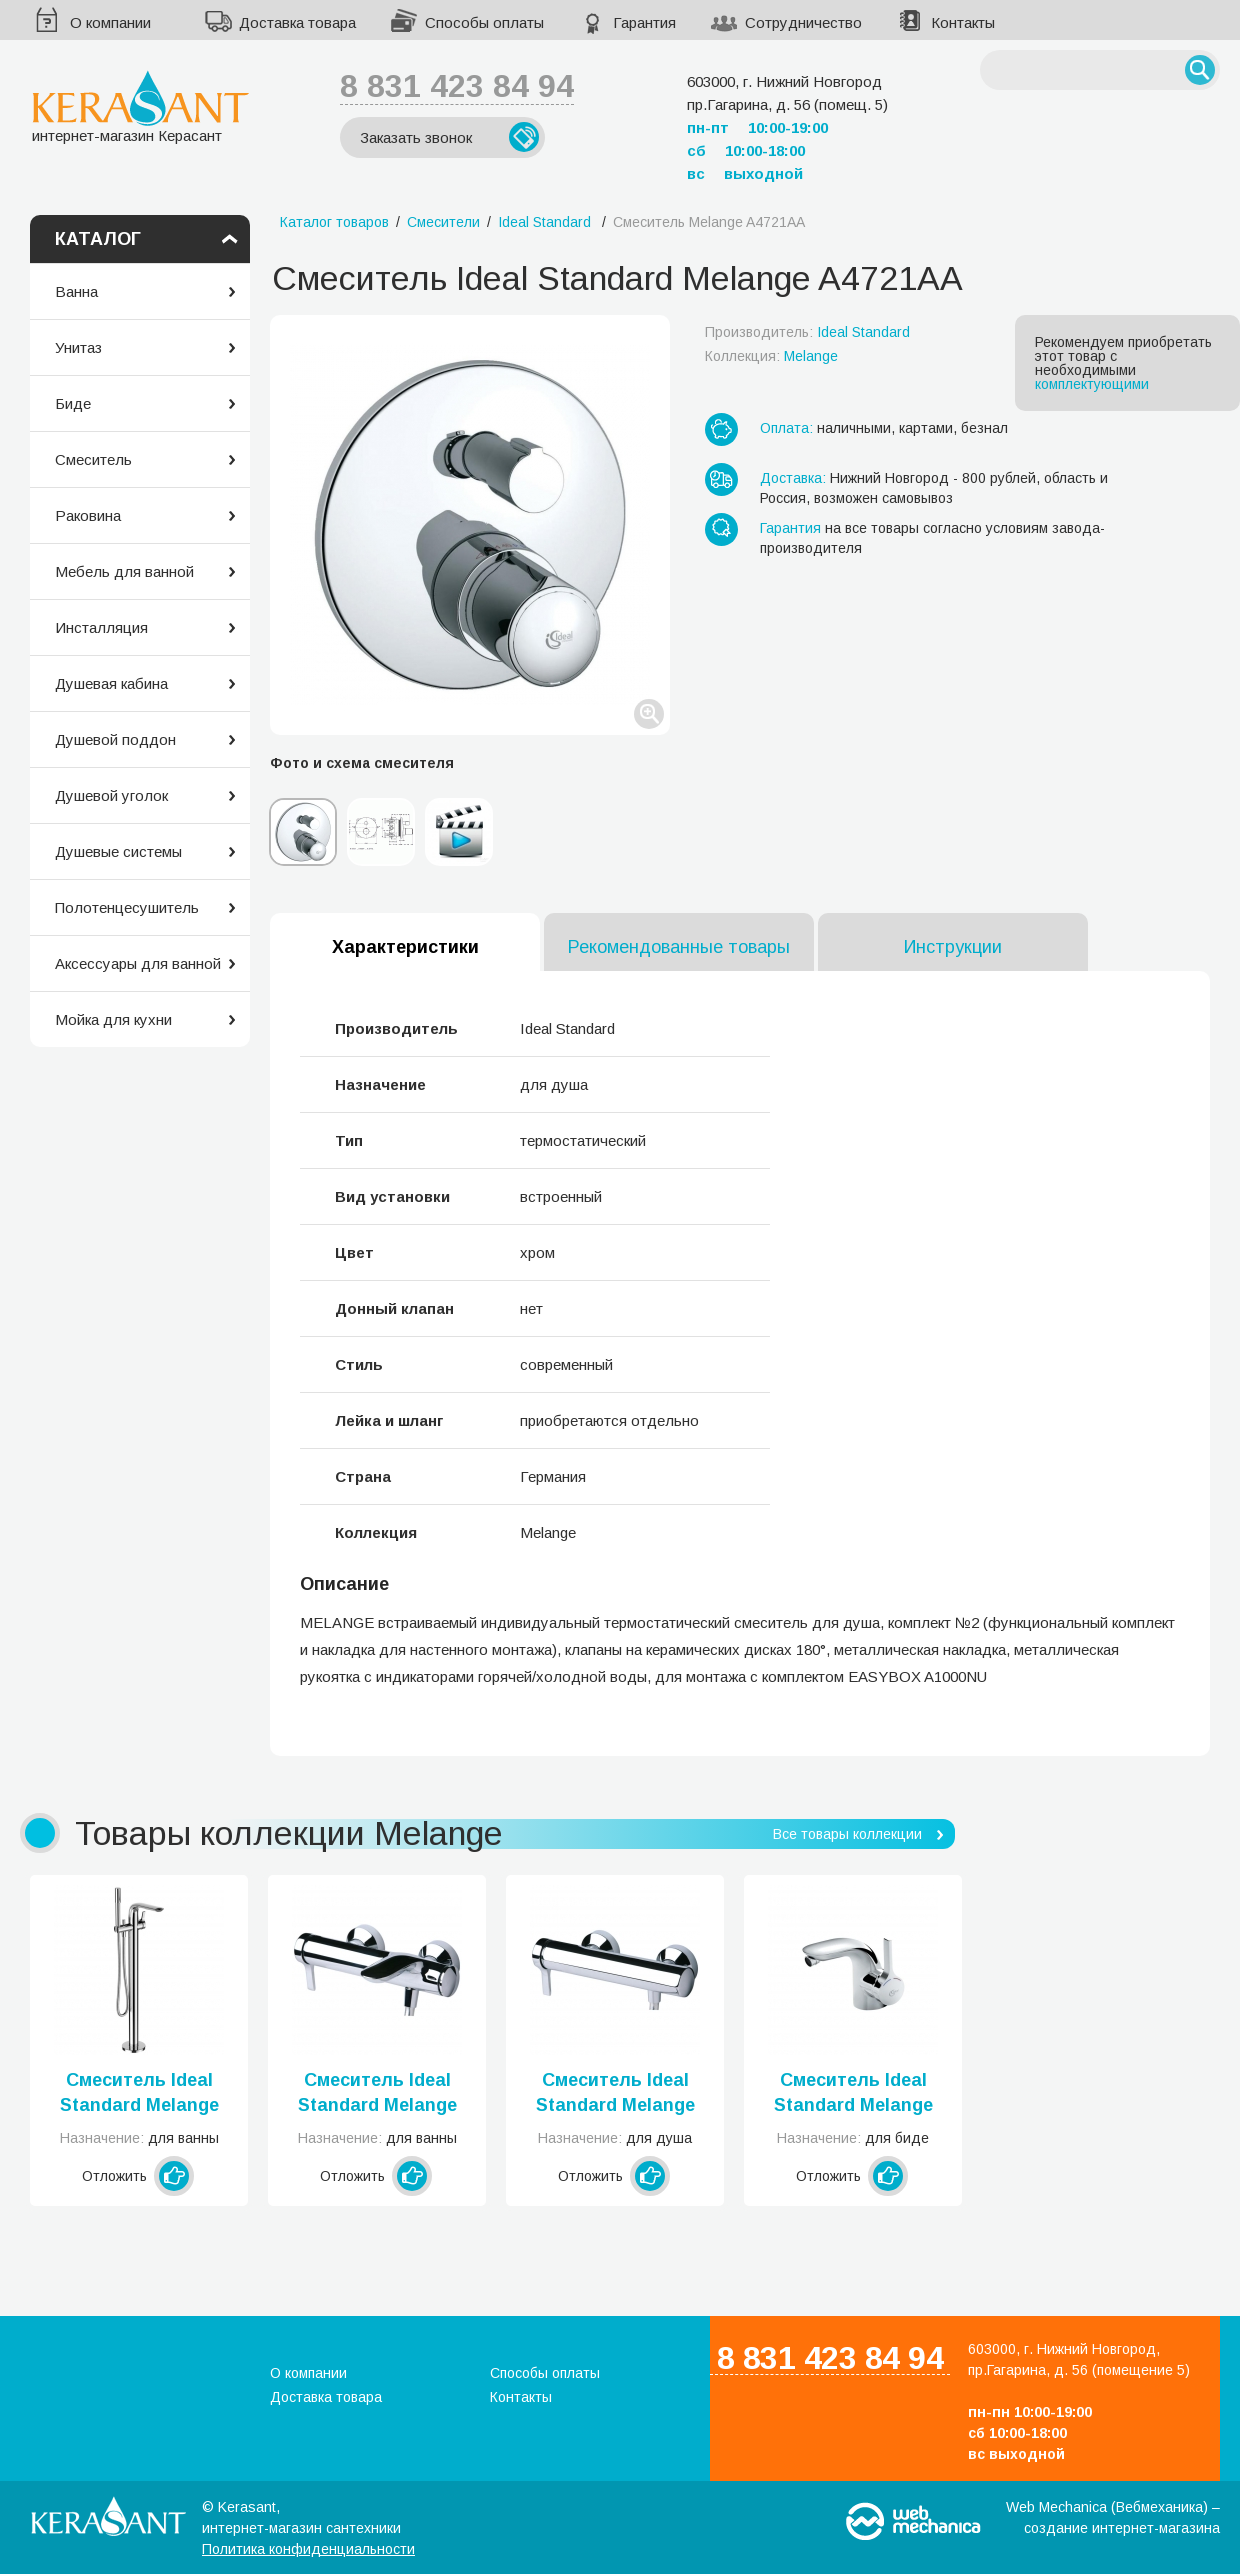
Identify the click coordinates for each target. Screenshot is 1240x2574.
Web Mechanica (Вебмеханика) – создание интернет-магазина (1113, 2517)
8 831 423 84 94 (457, 86)
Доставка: (793, 478)
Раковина (88, 515)
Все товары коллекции (847, 1834)
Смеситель (93, 459)
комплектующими (1092, 384)
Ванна (76, 291)
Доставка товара (297, 22)
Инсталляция (101, 627)
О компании (110, 22)
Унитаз (78, 347)
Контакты (963, 22)
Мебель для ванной (124, 571)
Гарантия (644, 22)
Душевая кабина (111, 683)
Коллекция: (771, 356)
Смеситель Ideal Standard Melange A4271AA (377, 2094)
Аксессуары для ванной (138, 963)
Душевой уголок (111, 795)
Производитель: (807, 332)
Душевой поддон (115, 739)
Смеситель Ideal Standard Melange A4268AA (853, 2094)
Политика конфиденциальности (308, 2549)
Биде (73, 403)
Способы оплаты (484, 22)
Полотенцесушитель (127, 907)
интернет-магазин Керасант (140, 106)
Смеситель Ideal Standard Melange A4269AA (615, 2094)
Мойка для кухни (113, 1019)
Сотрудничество (803, 22)
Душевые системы (118, 851)
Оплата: (786, 428)
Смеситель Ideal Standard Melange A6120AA (139, 2094)
